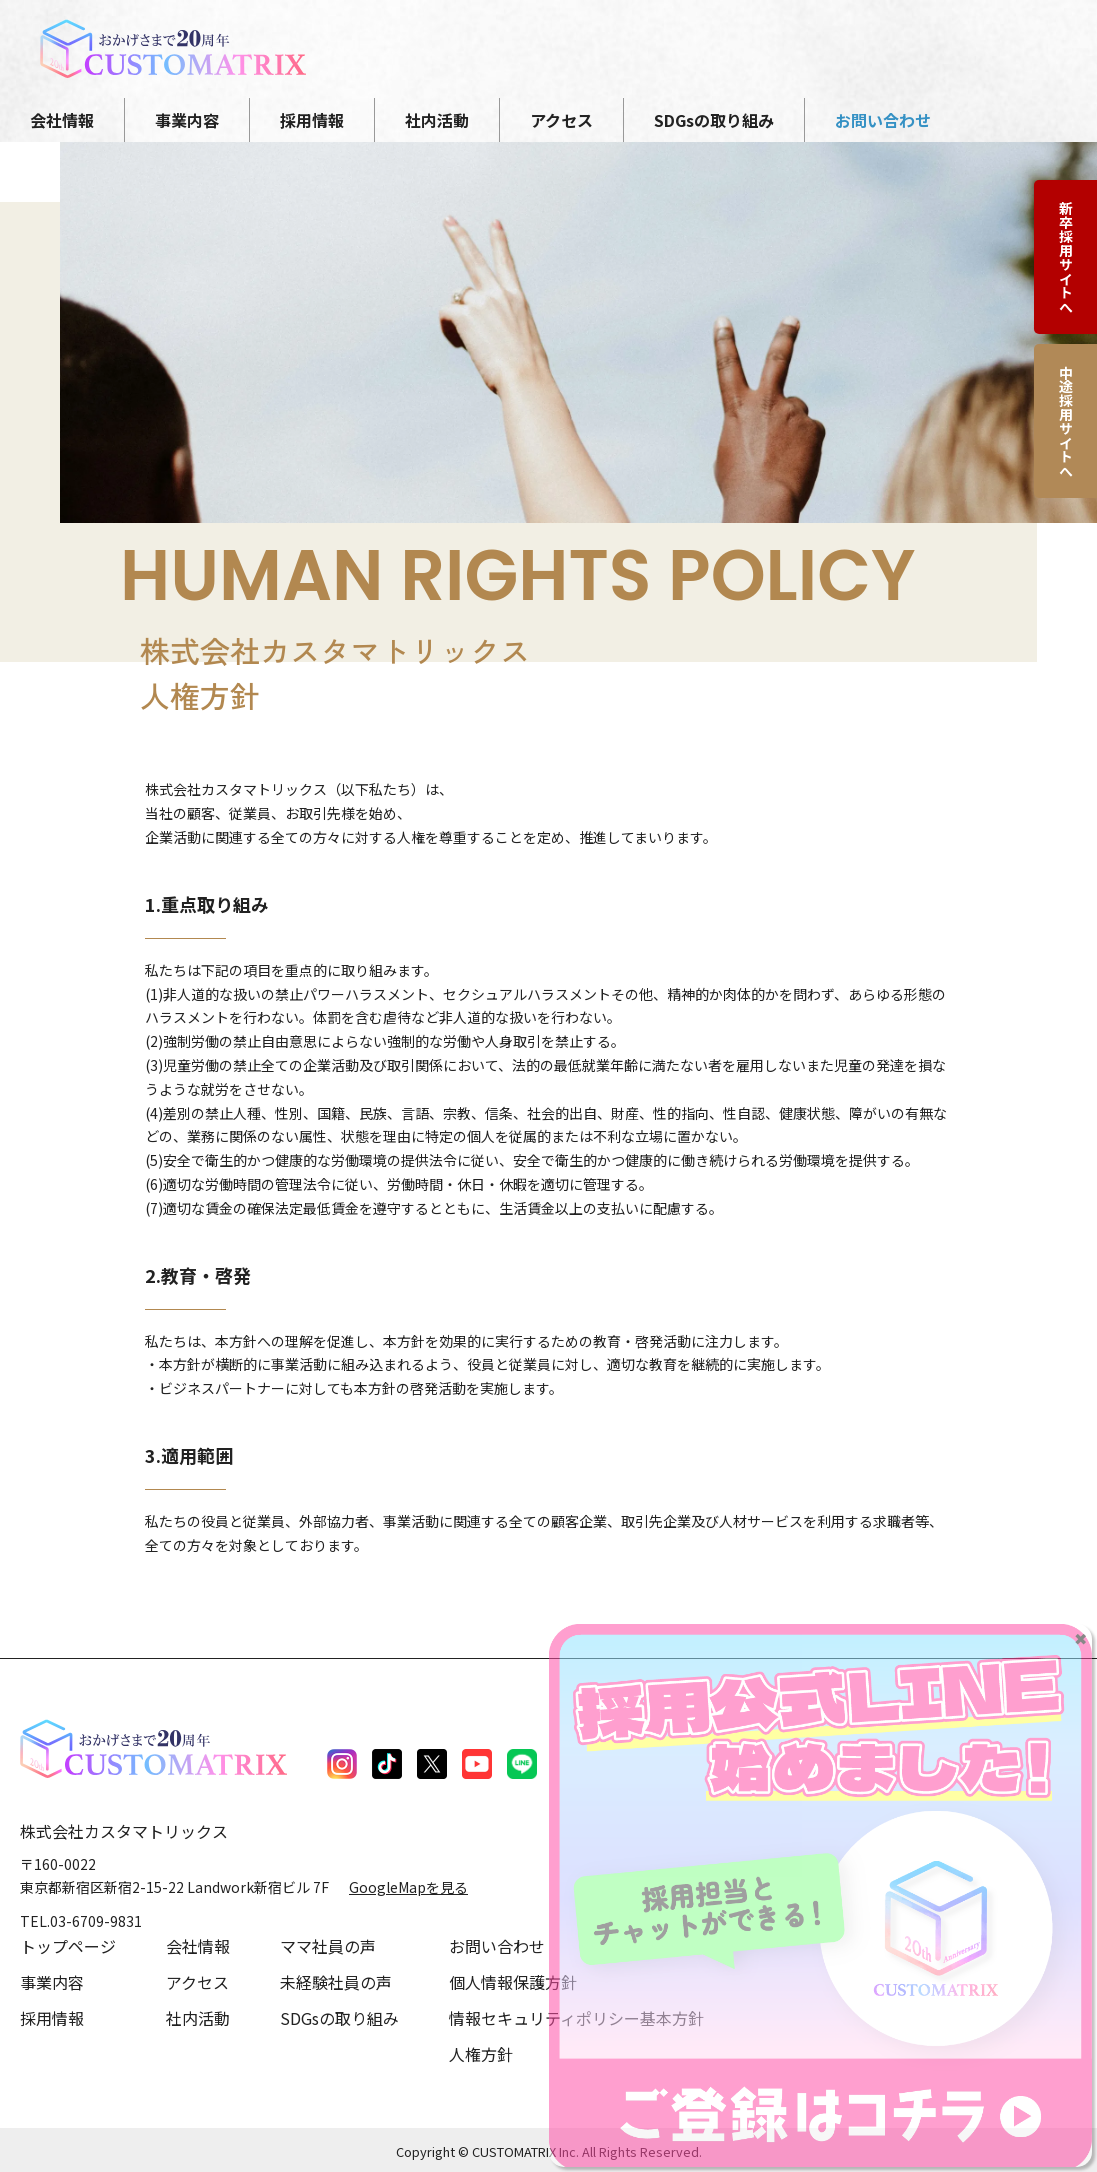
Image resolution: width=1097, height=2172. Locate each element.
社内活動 (198, 2018)
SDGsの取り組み (339, 2018)
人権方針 (481, 2054)
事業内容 (52, 1982)
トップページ (68, 1946)
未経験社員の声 (336, 1982)
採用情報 (52, 2018)
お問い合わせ (497, 1946)
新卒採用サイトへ (1066, 257)
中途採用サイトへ (1066, 421)
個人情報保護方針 (513, 1982)
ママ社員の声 (328, 1946)
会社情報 (198, 1946)
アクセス (197, 1982)
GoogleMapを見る (408, 1887)
